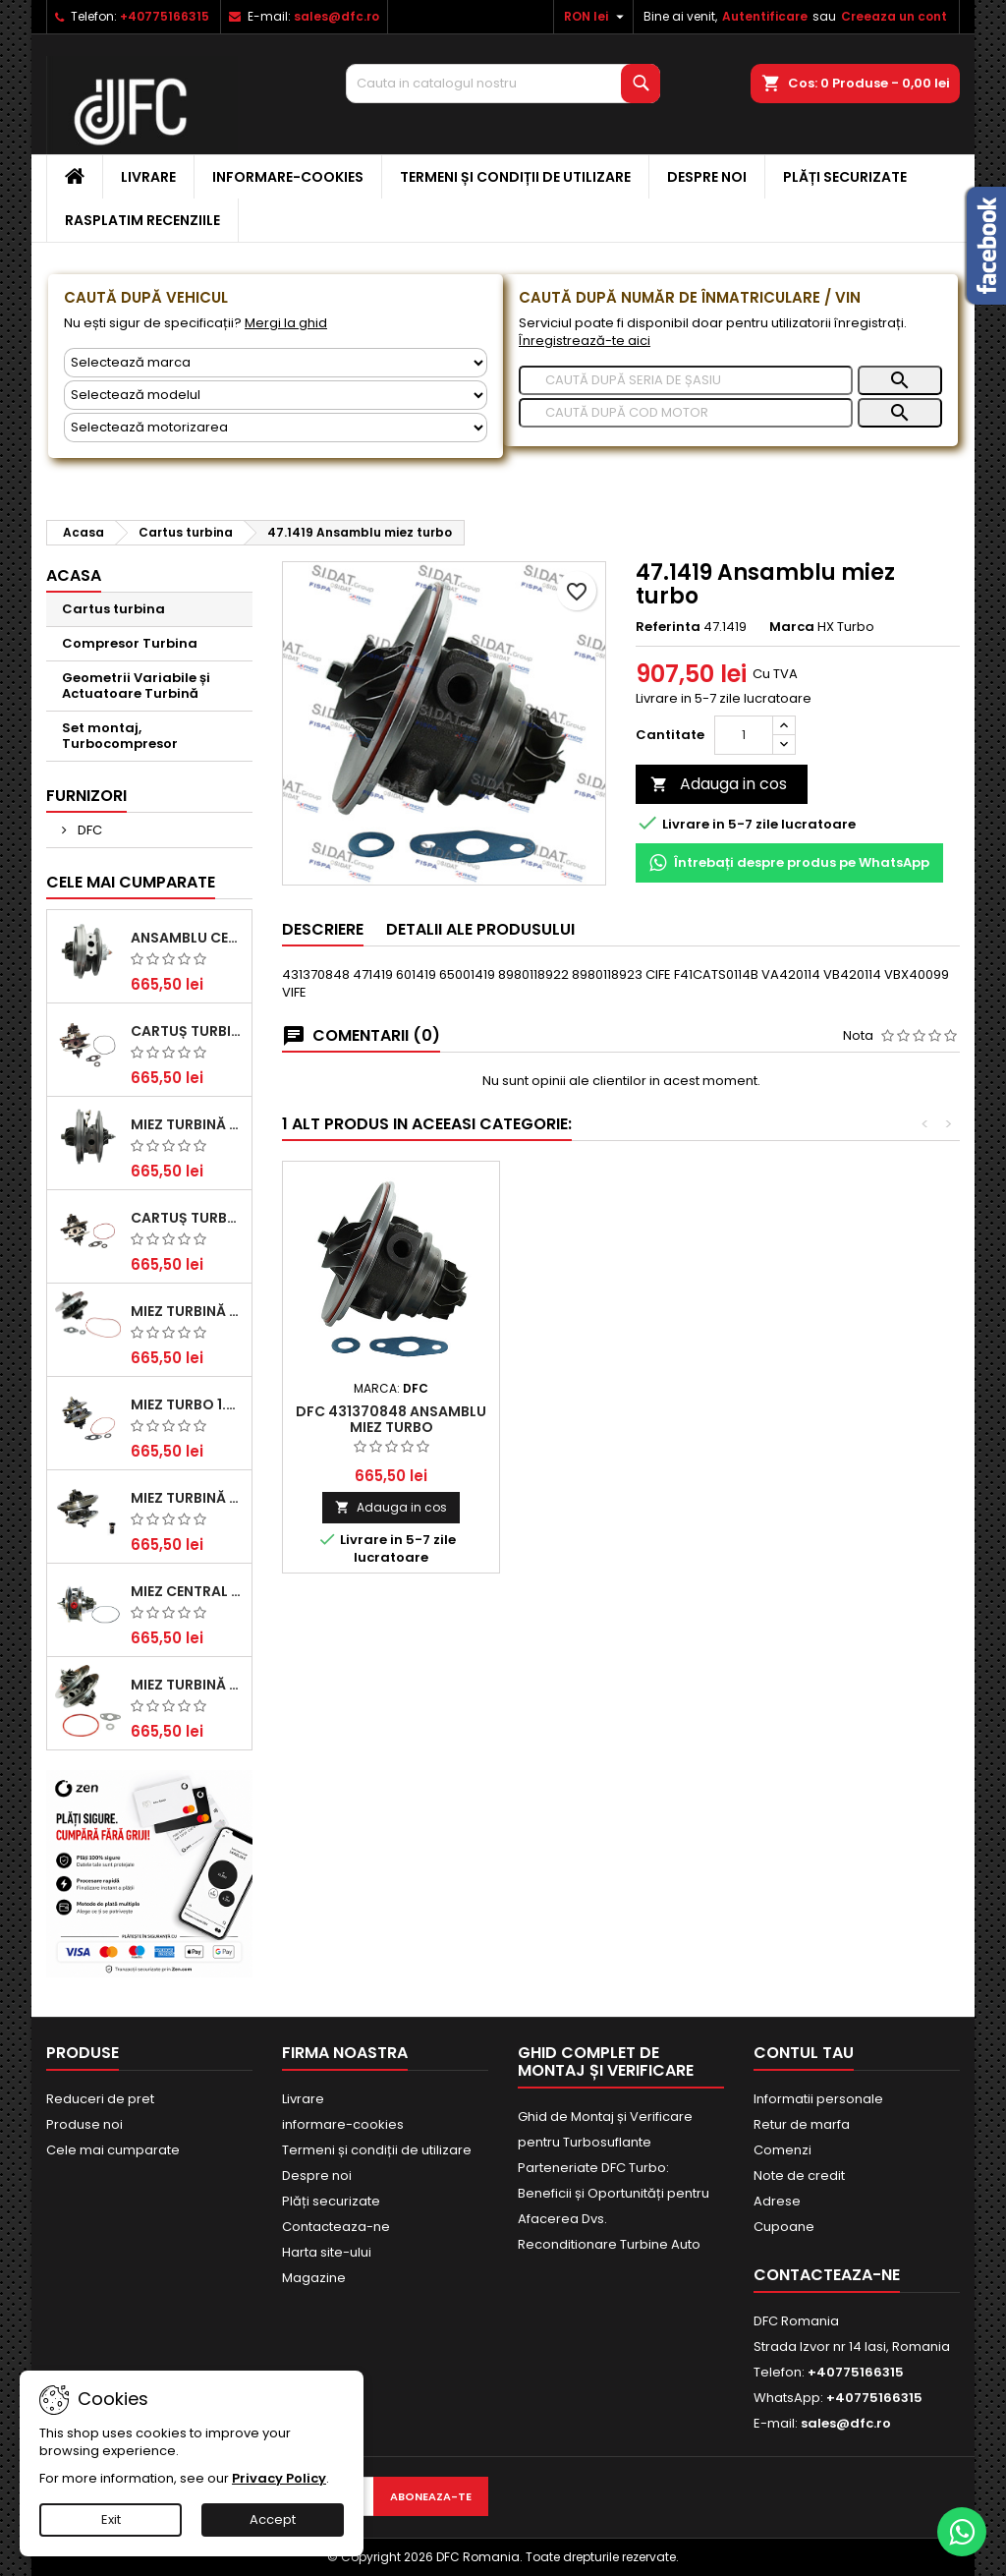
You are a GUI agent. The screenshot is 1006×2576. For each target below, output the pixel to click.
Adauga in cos (718, 784)
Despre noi (707, 177)
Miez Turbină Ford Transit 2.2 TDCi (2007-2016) (187, 1124)
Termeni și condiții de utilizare (515, 177)
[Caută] (686, 380)
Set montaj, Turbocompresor (120, 735)
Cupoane (784, 2226)
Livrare (148, 177)
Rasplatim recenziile (142, 220)
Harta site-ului (326, 2252)
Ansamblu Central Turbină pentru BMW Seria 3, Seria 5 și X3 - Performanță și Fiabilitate (187, 937)
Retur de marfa (802, 2124)
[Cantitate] (743, 735)
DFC (88, 830)
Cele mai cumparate (130, 882)
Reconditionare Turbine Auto (609, 2244)
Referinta (668, 627)
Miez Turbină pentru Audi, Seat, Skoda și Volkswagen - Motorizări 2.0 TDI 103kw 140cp (187, 1498)
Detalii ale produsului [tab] (480, 929)
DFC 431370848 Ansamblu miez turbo (391, 1419)
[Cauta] (503, 83)
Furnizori (86, 795)
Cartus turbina (113, 609)
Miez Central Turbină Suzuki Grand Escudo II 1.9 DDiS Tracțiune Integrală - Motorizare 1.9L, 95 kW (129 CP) (187, 1591)
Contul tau (804, 2052)
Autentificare (765, 16)
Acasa (73, 575)
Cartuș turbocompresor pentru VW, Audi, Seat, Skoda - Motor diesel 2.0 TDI (187, 1218)
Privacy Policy (279, 2478)
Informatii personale (818, 2098)
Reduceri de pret (100, 2098)
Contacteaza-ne (336, 2226)
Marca (791, 627)
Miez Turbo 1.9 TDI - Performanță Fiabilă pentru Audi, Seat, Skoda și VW (187, 1404)
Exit (111, 2519)
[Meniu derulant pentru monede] (596, 16)
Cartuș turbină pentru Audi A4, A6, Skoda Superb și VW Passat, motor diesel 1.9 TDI (187, 1031)
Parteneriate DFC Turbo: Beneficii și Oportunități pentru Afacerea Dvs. (613, 2193)
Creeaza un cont (894, 16)
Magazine (314, 2277)
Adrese (777, 2201)
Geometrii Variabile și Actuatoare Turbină (136, 685)
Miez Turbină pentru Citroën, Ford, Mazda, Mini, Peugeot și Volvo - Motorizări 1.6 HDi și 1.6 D (187, 1311)
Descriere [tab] (322, 929)
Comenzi (782, 2150)
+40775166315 (164, 16)
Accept (273, 2519)
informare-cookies (287, 177)
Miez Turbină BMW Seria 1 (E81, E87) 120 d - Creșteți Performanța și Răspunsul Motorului (187, 1684)
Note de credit (799, 2175)
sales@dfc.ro (336, 16)
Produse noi (84, 2124)
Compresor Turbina (129, 643)
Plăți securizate (845, 177)
